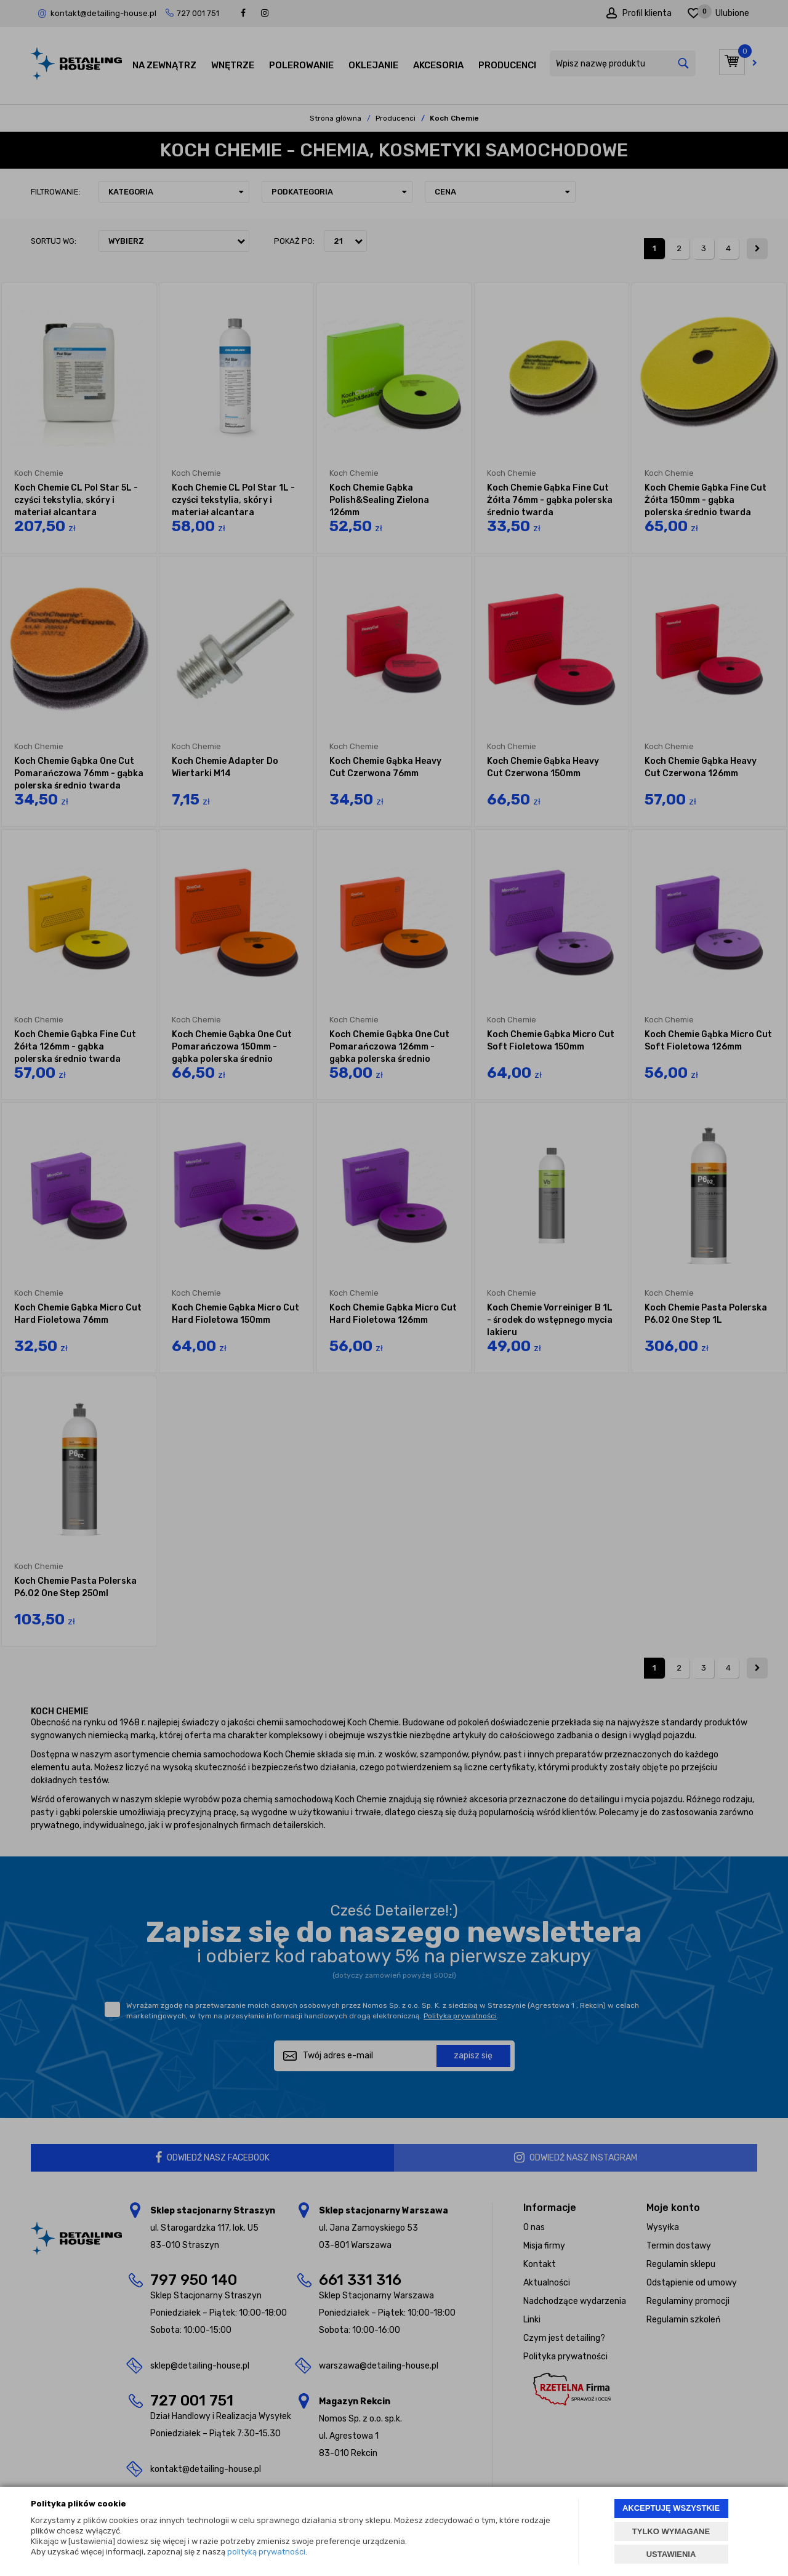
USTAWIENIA (671, 2554)
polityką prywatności (266, 2551)
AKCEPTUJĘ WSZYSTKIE (671, 2508)
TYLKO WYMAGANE (671, 2531)
